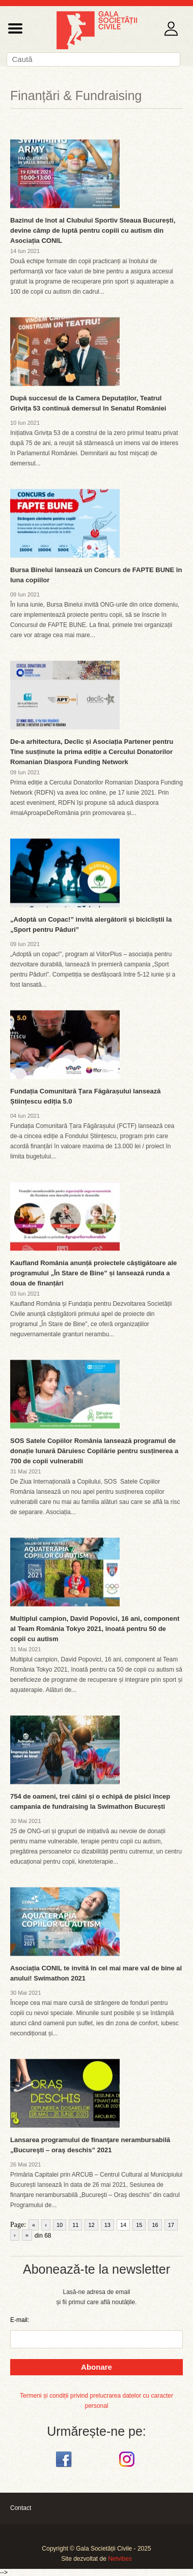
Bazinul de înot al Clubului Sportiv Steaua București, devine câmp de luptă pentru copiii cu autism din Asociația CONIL (92, 230)
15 (139, 2225)
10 (60, 2225)
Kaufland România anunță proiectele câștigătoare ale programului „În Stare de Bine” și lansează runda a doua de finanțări (93, 1273)
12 (91, 2225)
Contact (20, 2507)
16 (155, 2225)
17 (171, 2225)
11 (75, 2225)
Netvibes (120, 2558)
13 (107, 2225)
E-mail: (19, 2319)
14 (123, 2225)
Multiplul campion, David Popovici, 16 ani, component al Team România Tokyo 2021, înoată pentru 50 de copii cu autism (94, 1629)
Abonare (96, 2367)
